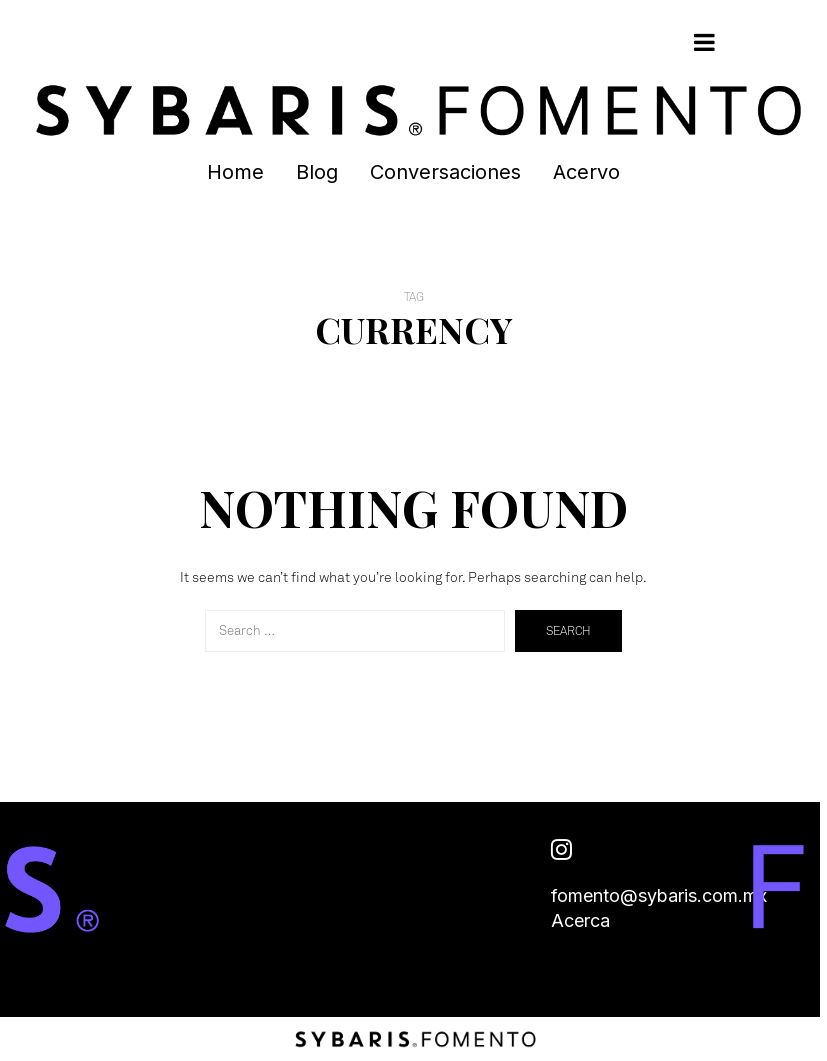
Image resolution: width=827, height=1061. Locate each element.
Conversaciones (445, 172)
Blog (317, 172)
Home (235, 172)
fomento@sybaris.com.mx (659, 895)
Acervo (586, 172)
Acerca (580, 920)
